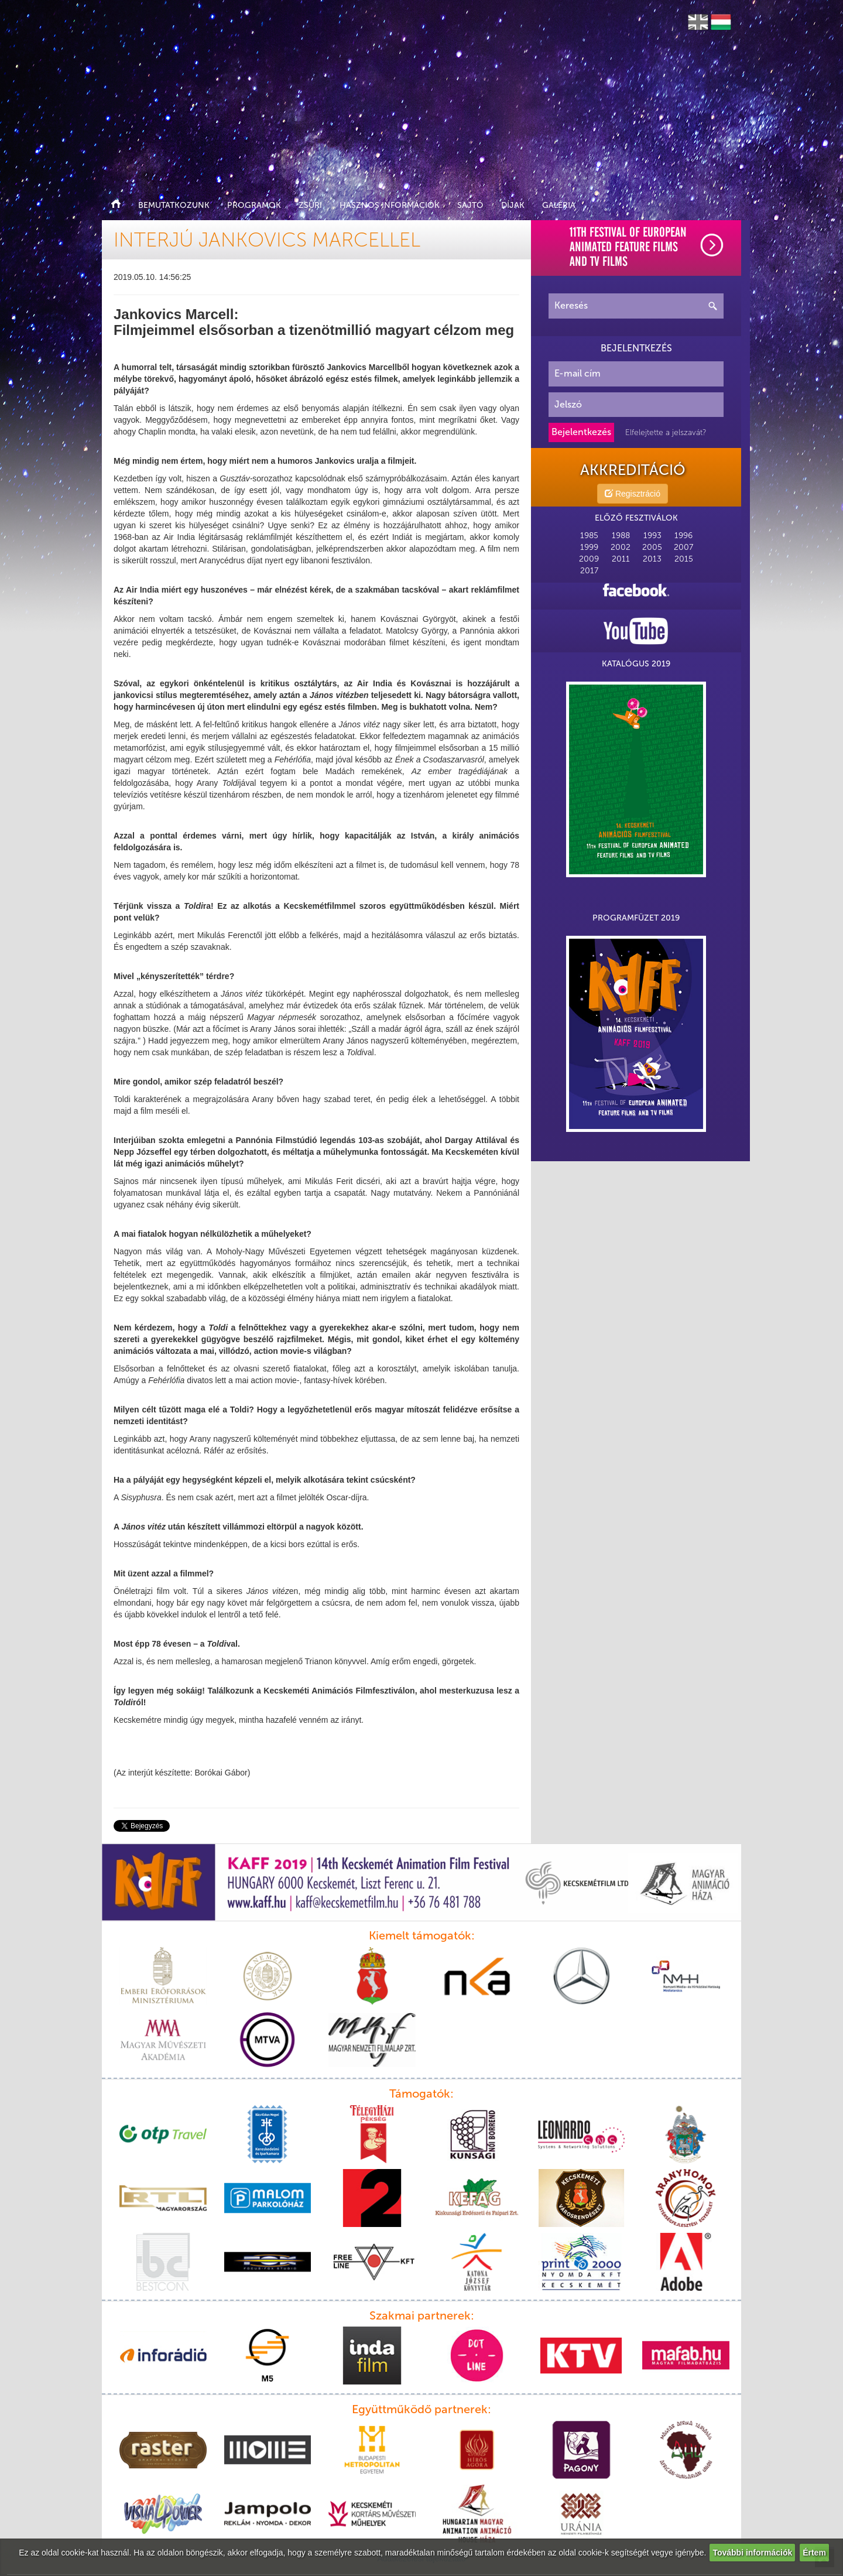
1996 (683, 535)
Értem (814, 2552)
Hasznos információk (390, 205)
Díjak (513, 205)
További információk (752, 2552)
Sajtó (470, 205)
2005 (652, 547)
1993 (652, 535)
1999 (589, 547)
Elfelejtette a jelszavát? (666, 432)
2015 (683, 559)
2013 (652, 559)
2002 (620, 547)
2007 (683, 547)
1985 (589, 535)
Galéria (558, 205)
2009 (589, 559)
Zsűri (310, 205)
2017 (589, 571)
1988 (621, 535)
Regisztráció (632, 493)
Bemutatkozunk (174, 205)
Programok (254, 205)
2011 (621, 559)
